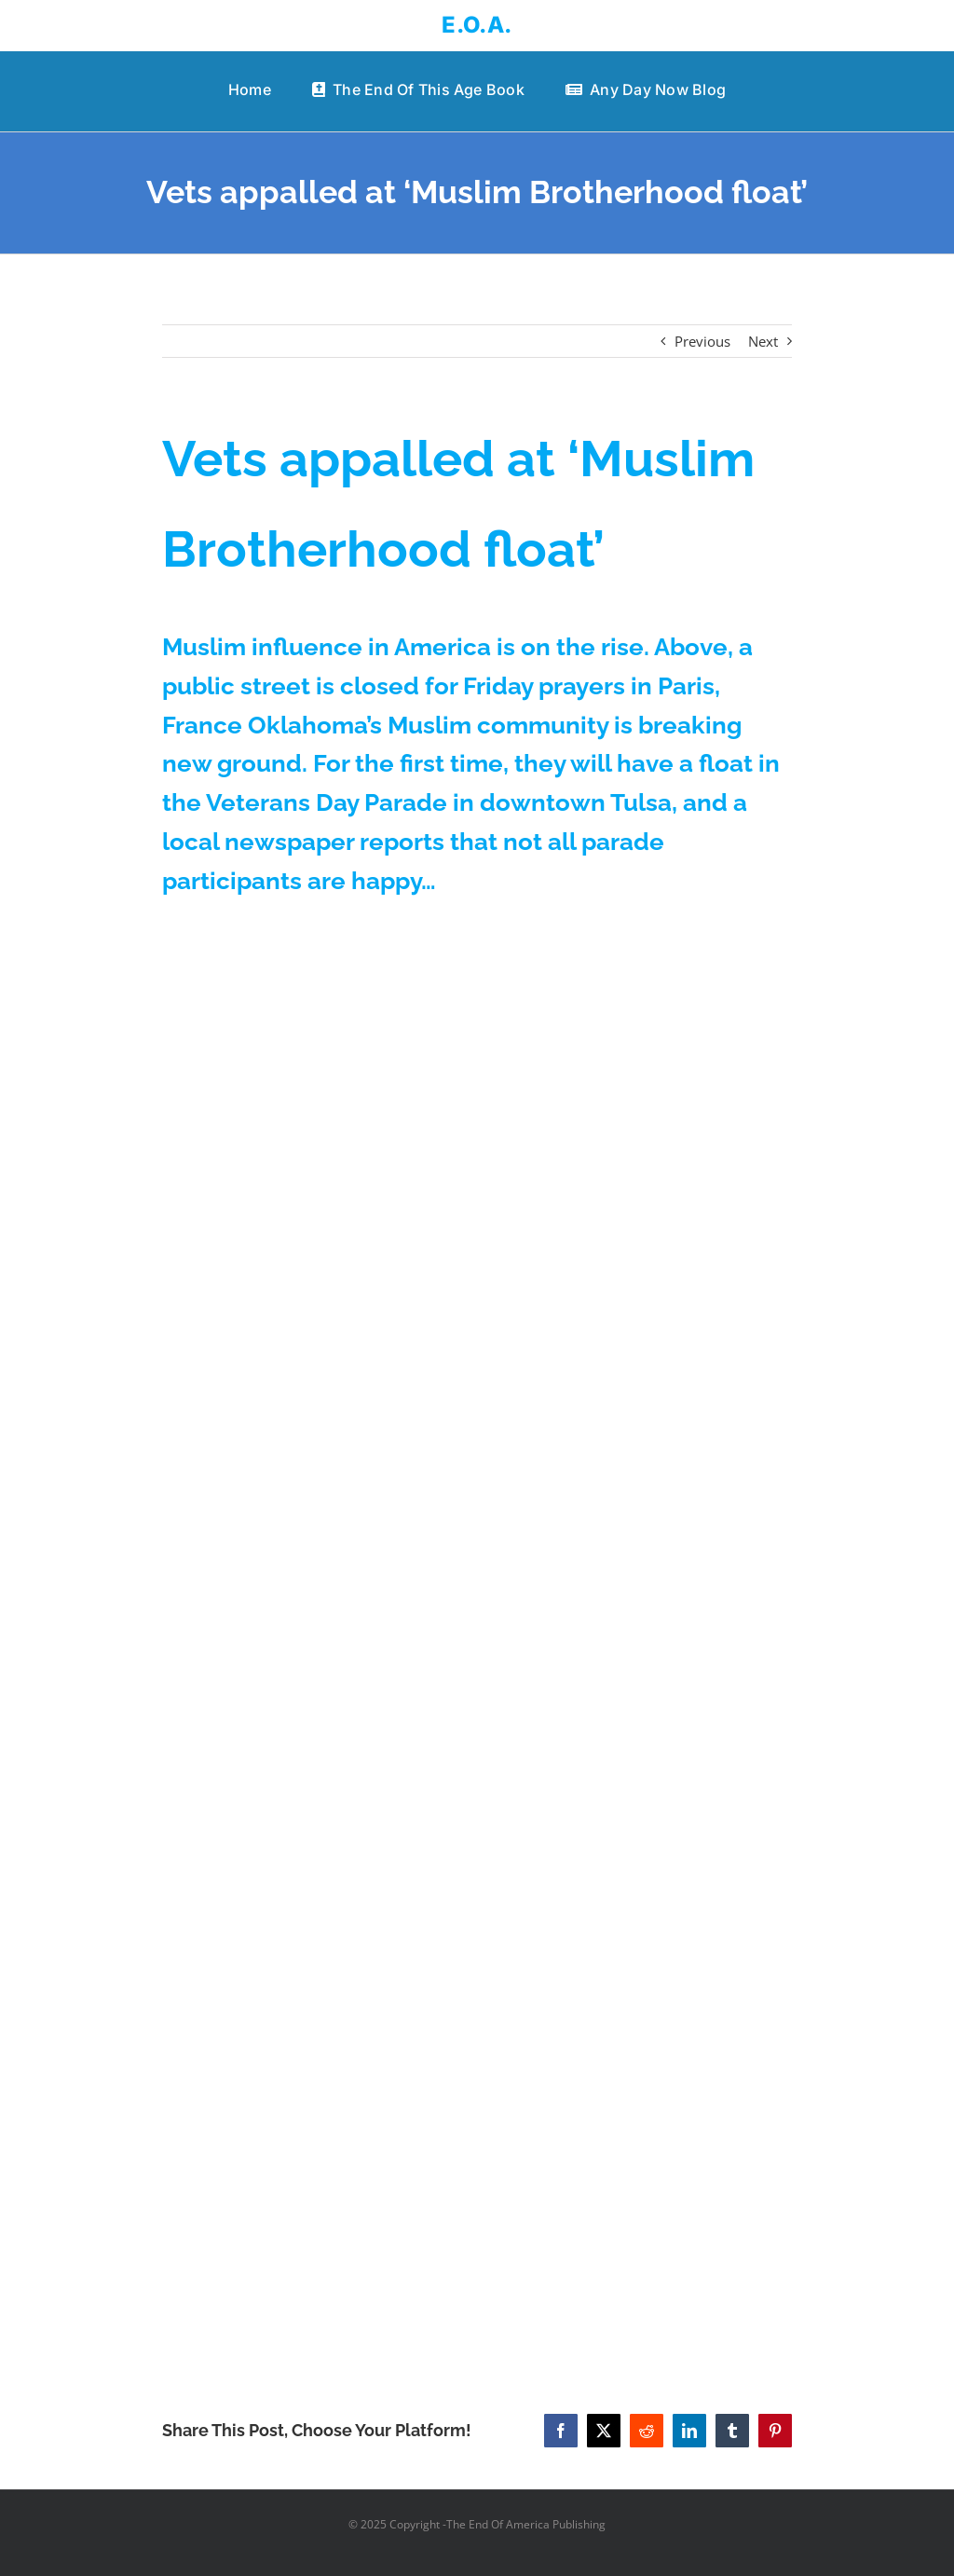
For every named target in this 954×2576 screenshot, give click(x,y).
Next (763, 341)
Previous (702, 341)
